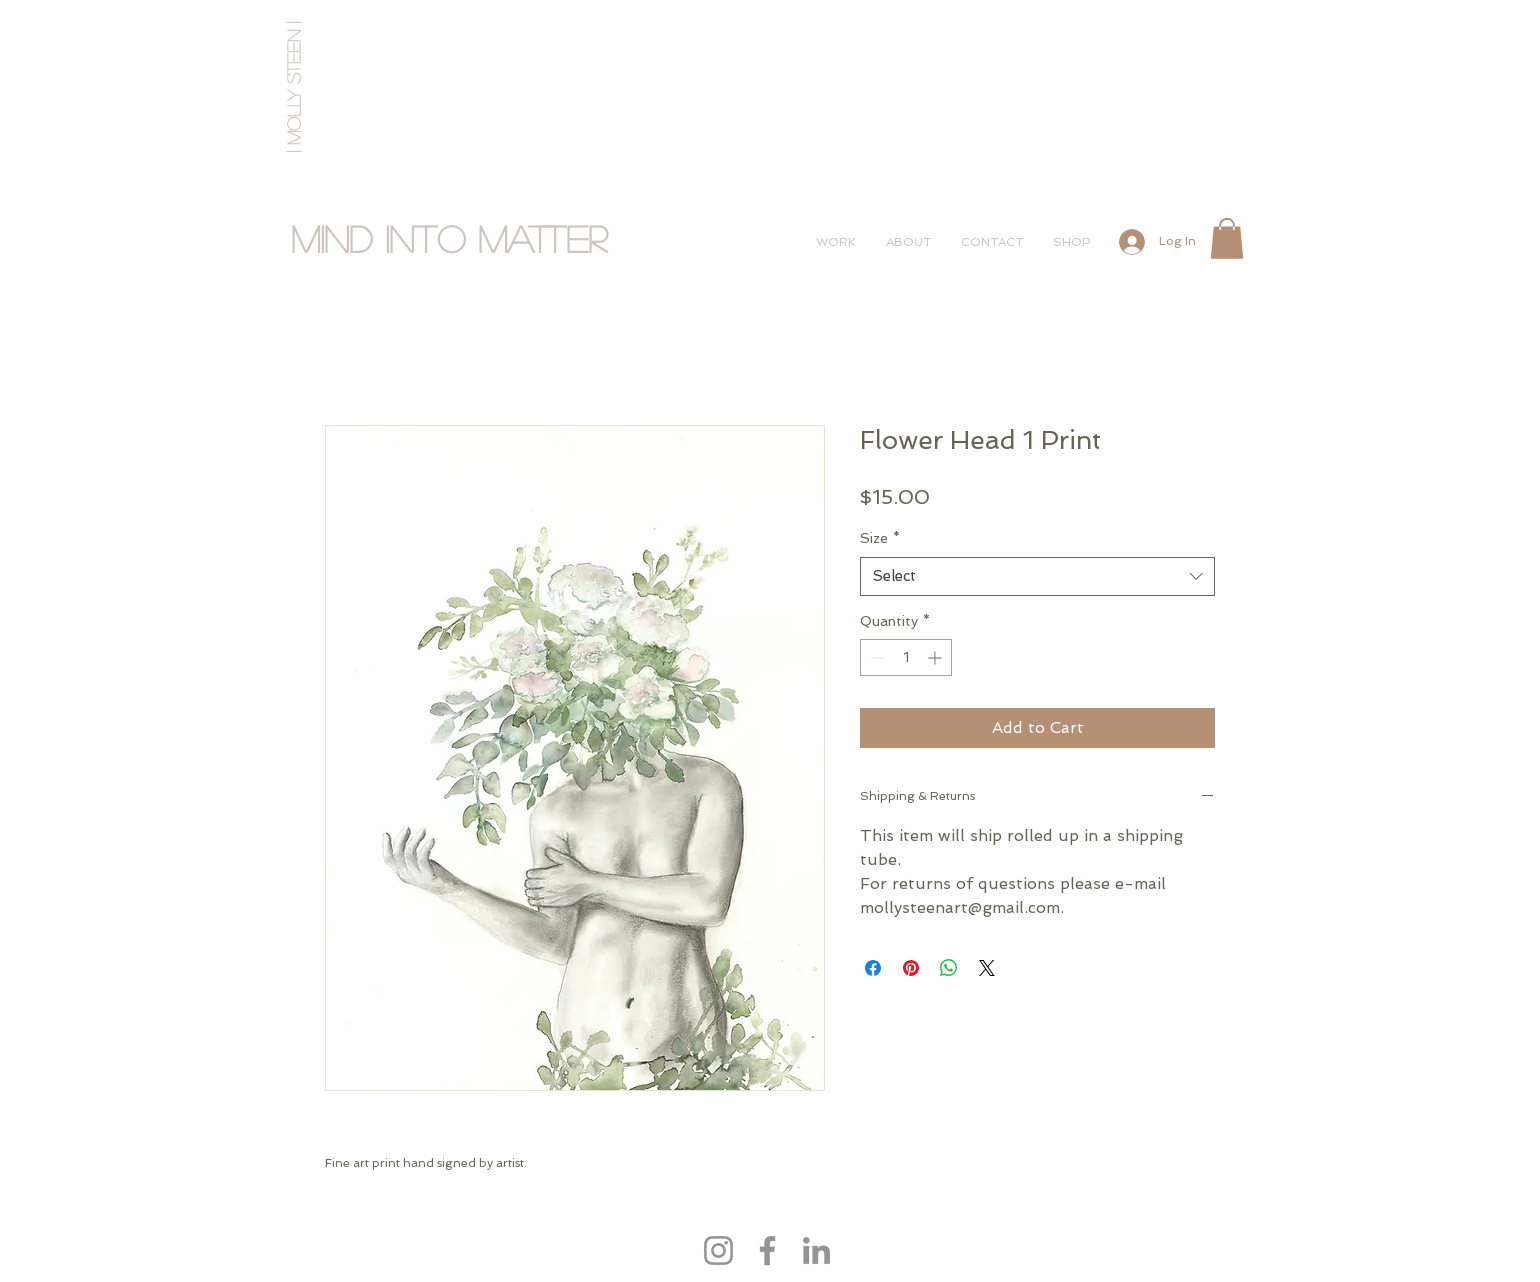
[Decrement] (875, 657)
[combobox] (1037, 576)
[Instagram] (718, 1250)
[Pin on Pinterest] (911, 968)
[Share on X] (987, 968)
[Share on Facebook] (873, 968)
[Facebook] (767, 1250)
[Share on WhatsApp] (949, 968)
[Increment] (936, 657)
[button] (1227, 238)
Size (880, 538)
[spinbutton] (906, 657)
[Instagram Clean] (1174, 22)
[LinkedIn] (816, 1250)
